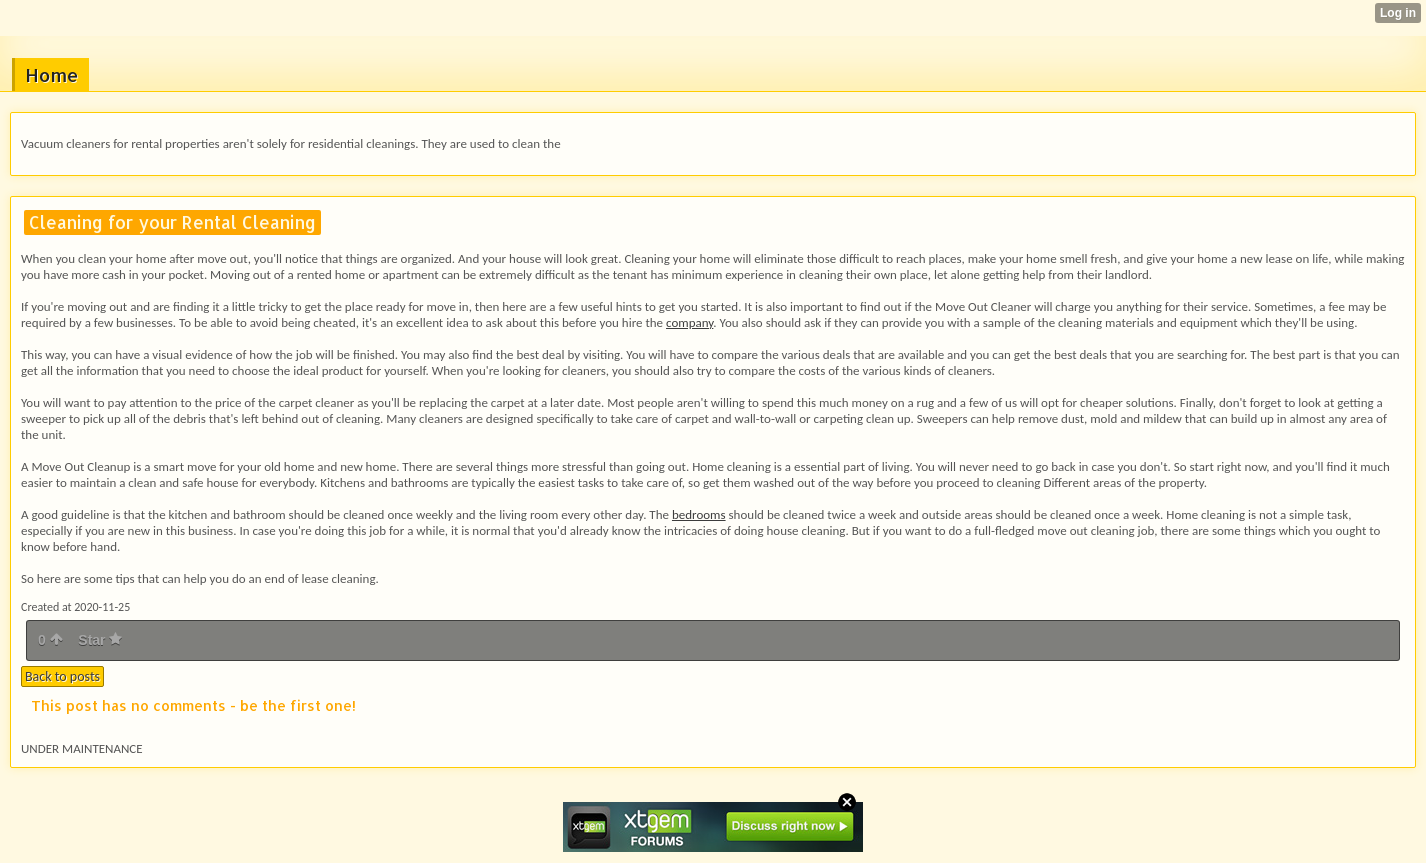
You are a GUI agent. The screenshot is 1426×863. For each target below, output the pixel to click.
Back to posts (62, 676)
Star (100, 640)
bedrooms (699, 514)
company (689, 322)
